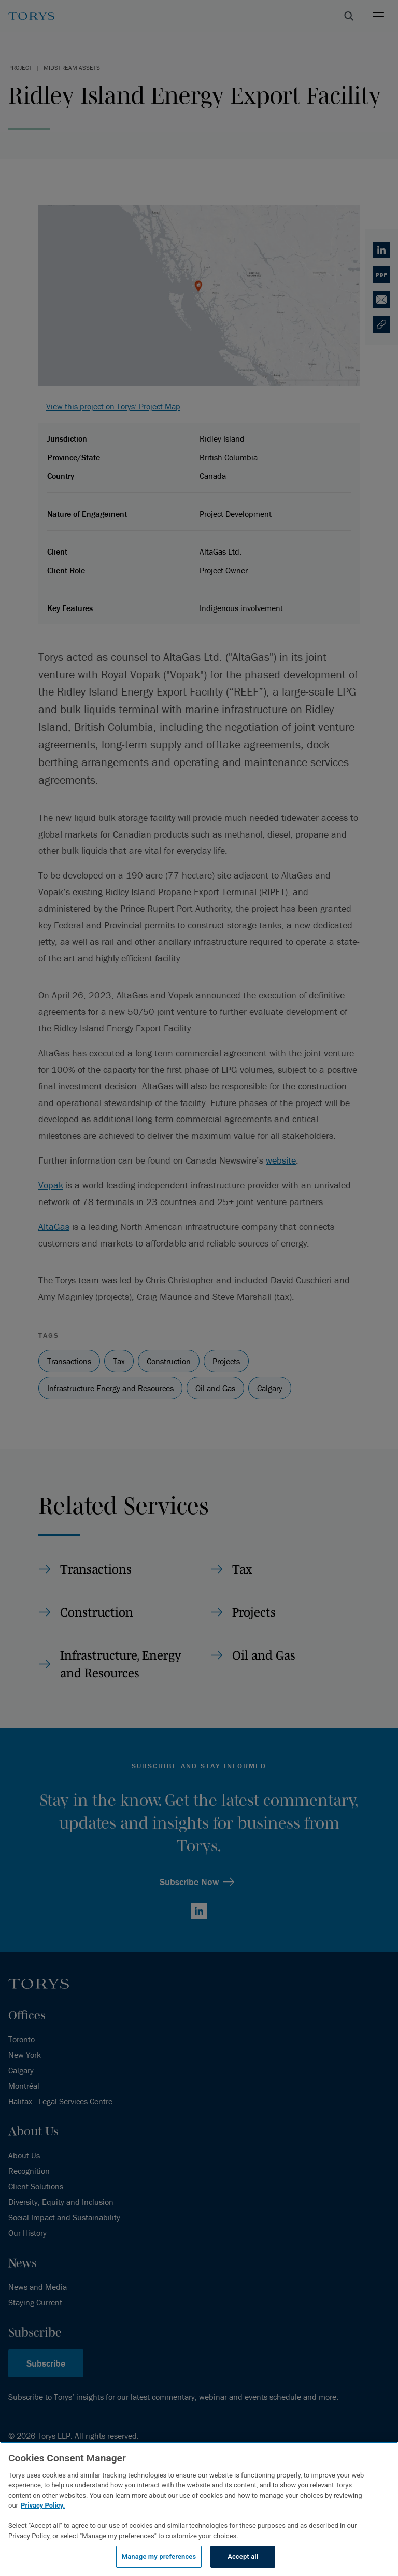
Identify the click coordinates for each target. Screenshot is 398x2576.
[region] (199, 2509)
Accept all (243, 2556)
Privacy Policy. (43, 2505)
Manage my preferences (159, 2556)
